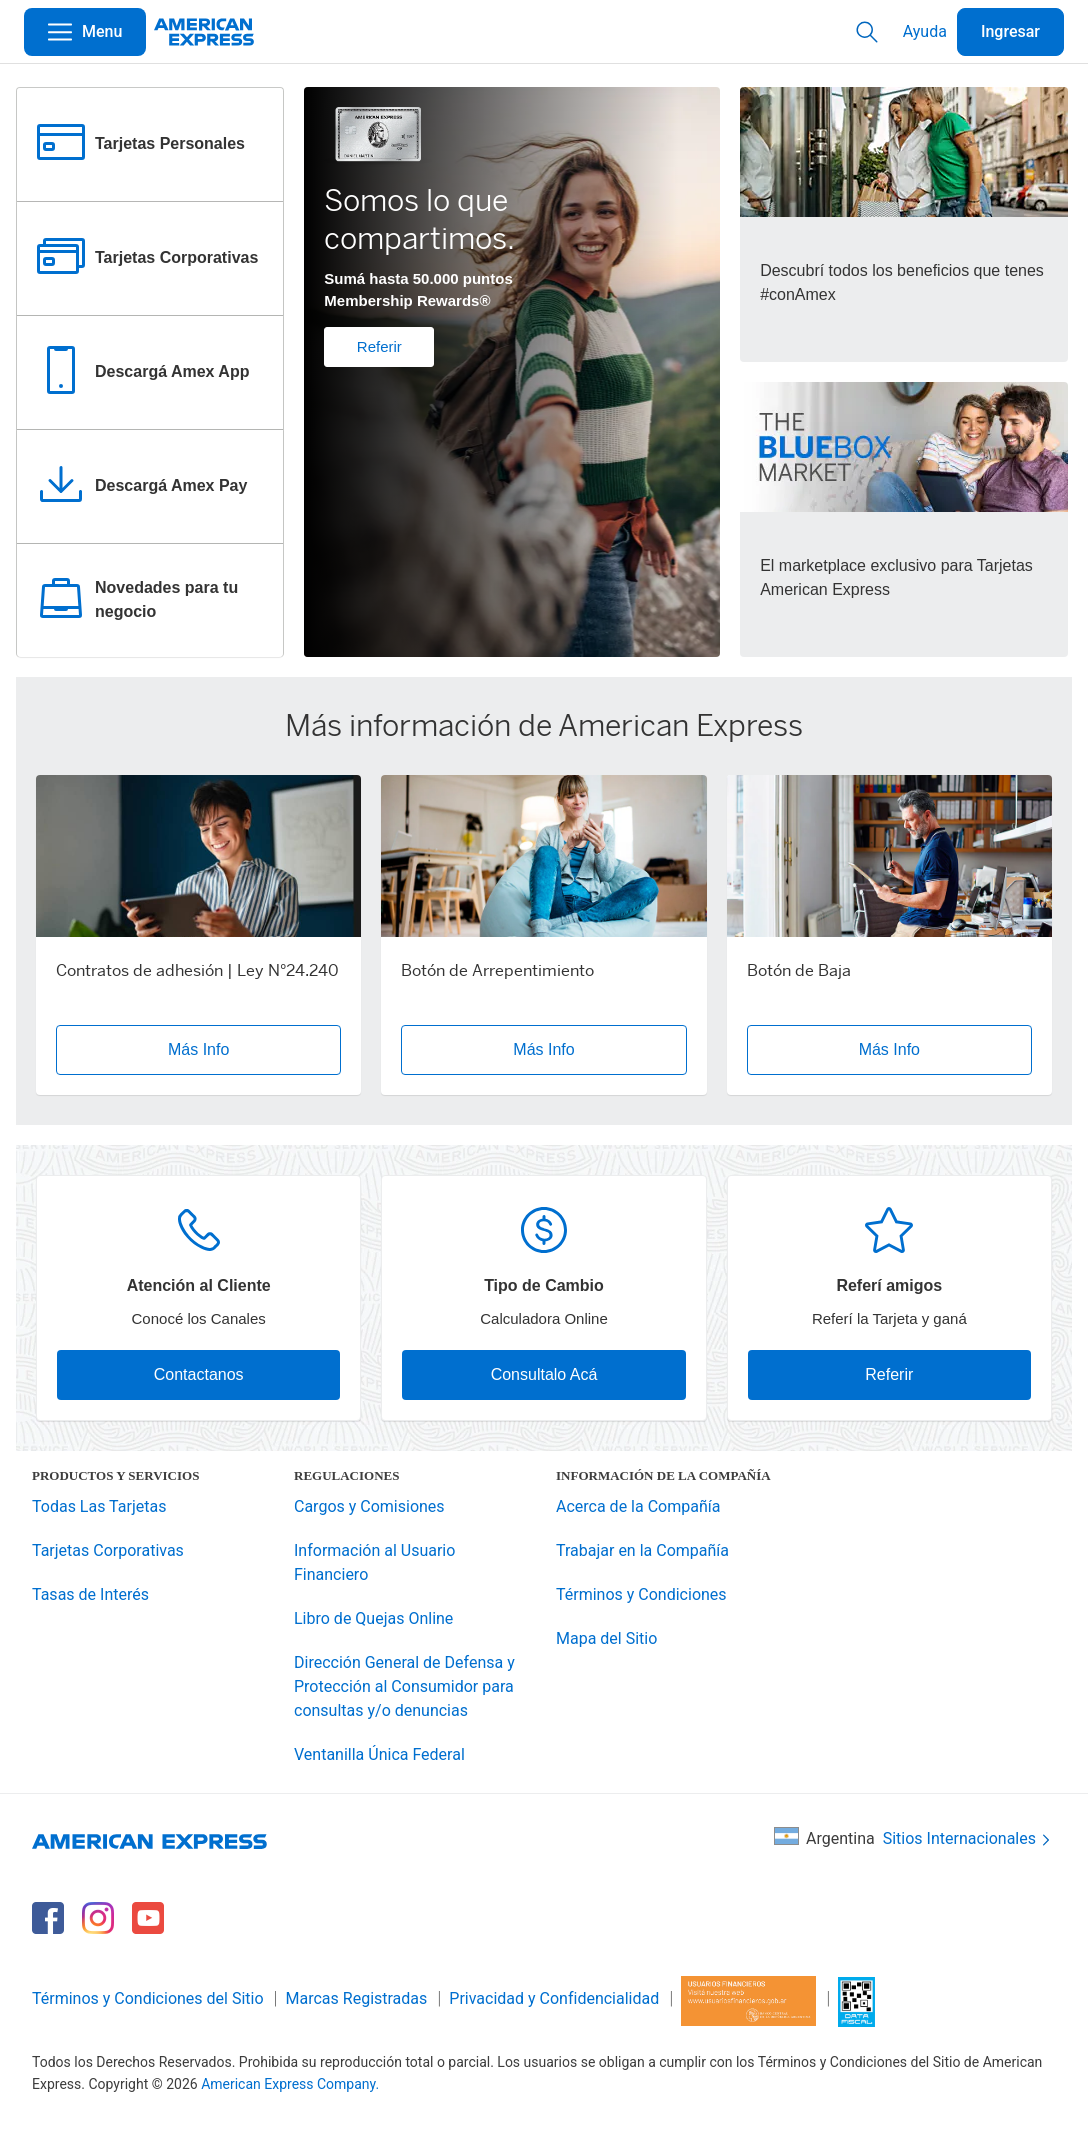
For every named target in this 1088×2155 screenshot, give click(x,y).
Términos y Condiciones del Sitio (148, 1998)
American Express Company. (290, 2084)
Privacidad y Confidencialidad (554, 1998)
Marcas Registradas (357, 1998)
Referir (379, 346)
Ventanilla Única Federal (379, 1754)
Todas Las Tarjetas (99, 1506)
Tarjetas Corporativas (108, 1550)
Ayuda (925, 31)
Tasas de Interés (90, 1594)
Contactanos (199, 1374)
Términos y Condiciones (641, 1594)
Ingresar (1010, 31)
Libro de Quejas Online (373, 1618)
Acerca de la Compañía (638, 1506)
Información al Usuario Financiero (374, 1562)
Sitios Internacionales (968, 1839)
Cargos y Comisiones (369, 1506)
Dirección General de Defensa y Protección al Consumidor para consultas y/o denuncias (404, 1686)
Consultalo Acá (544, 1374)
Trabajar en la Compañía (642, 1550)
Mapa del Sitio (606, 1638)
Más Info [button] (198, 1049)
